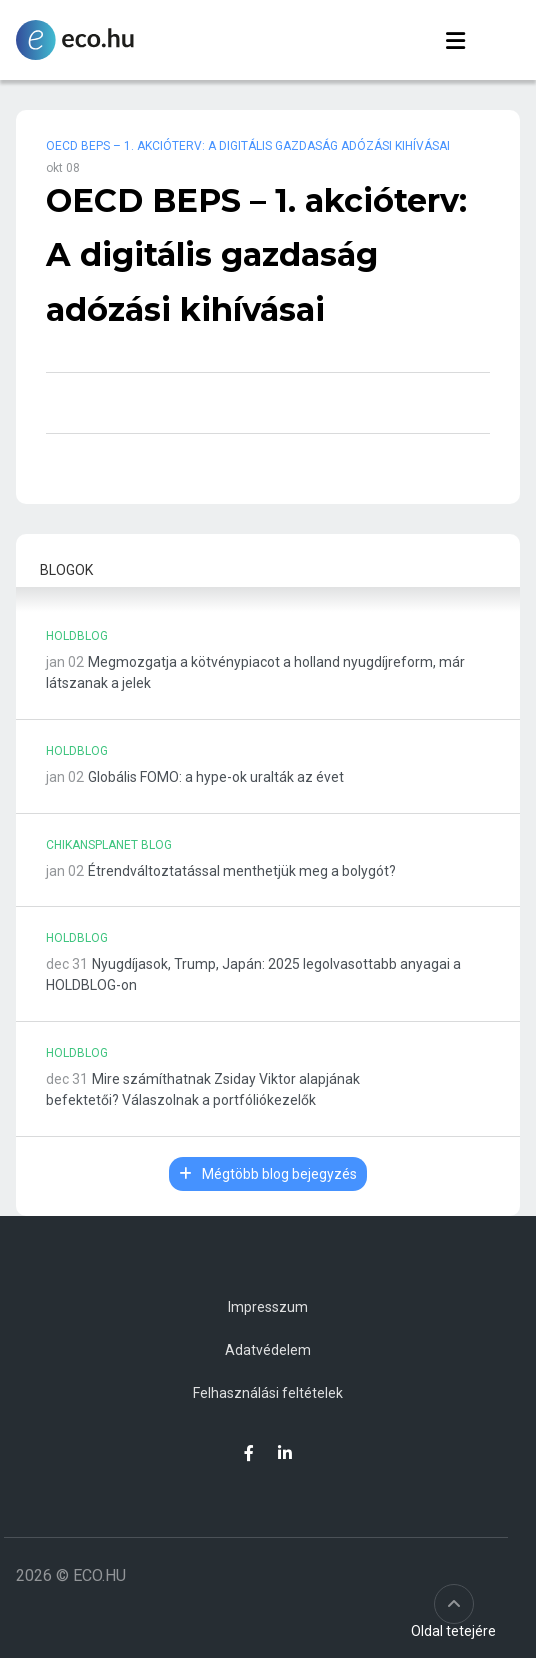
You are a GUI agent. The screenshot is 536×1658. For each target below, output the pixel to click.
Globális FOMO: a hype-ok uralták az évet (216, 777)
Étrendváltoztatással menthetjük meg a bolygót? (242, 871)
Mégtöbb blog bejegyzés (268, 1174)
